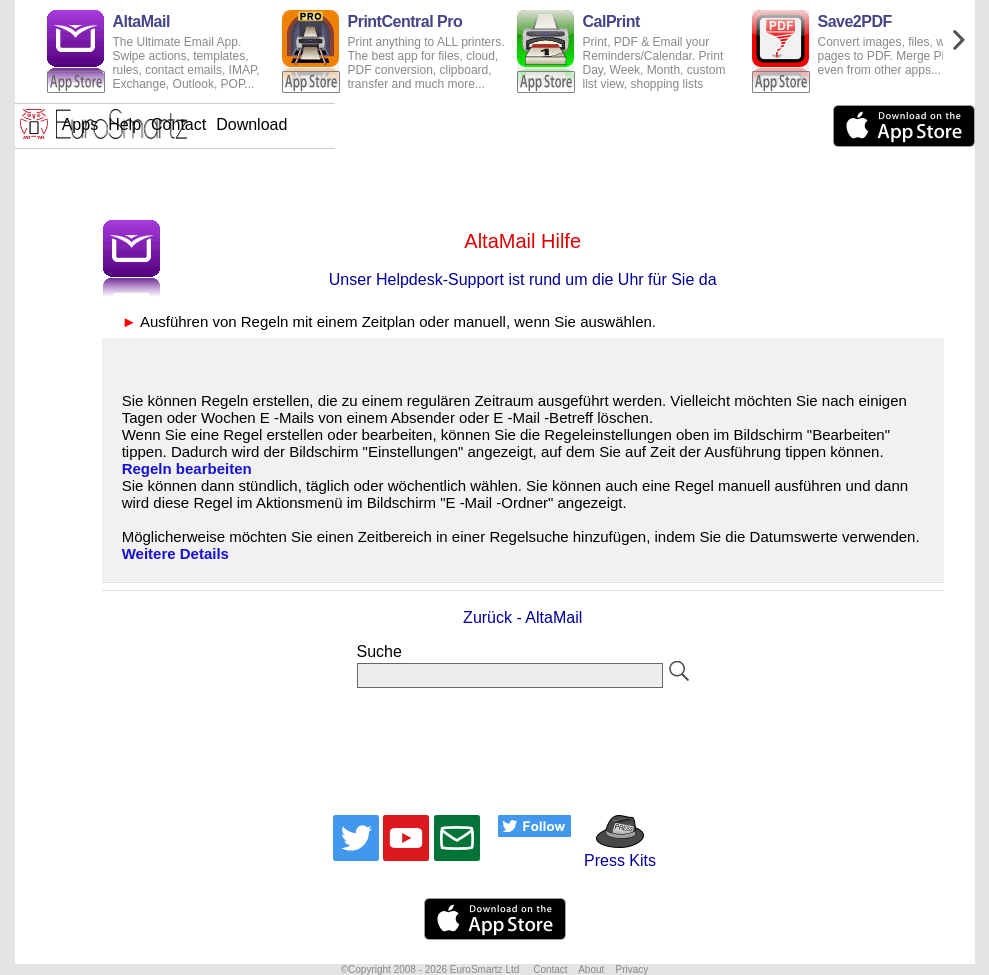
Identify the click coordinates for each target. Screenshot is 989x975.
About (591, 969)
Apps (400, 124)
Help (444, 124)
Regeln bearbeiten (187, 468)
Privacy (631, 969)
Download (571, 124)
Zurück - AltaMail (522, 617)
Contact (498, 124)
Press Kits (613, 851)
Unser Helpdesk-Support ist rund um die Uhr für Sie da (523, 279)
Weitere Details (175, 553)
